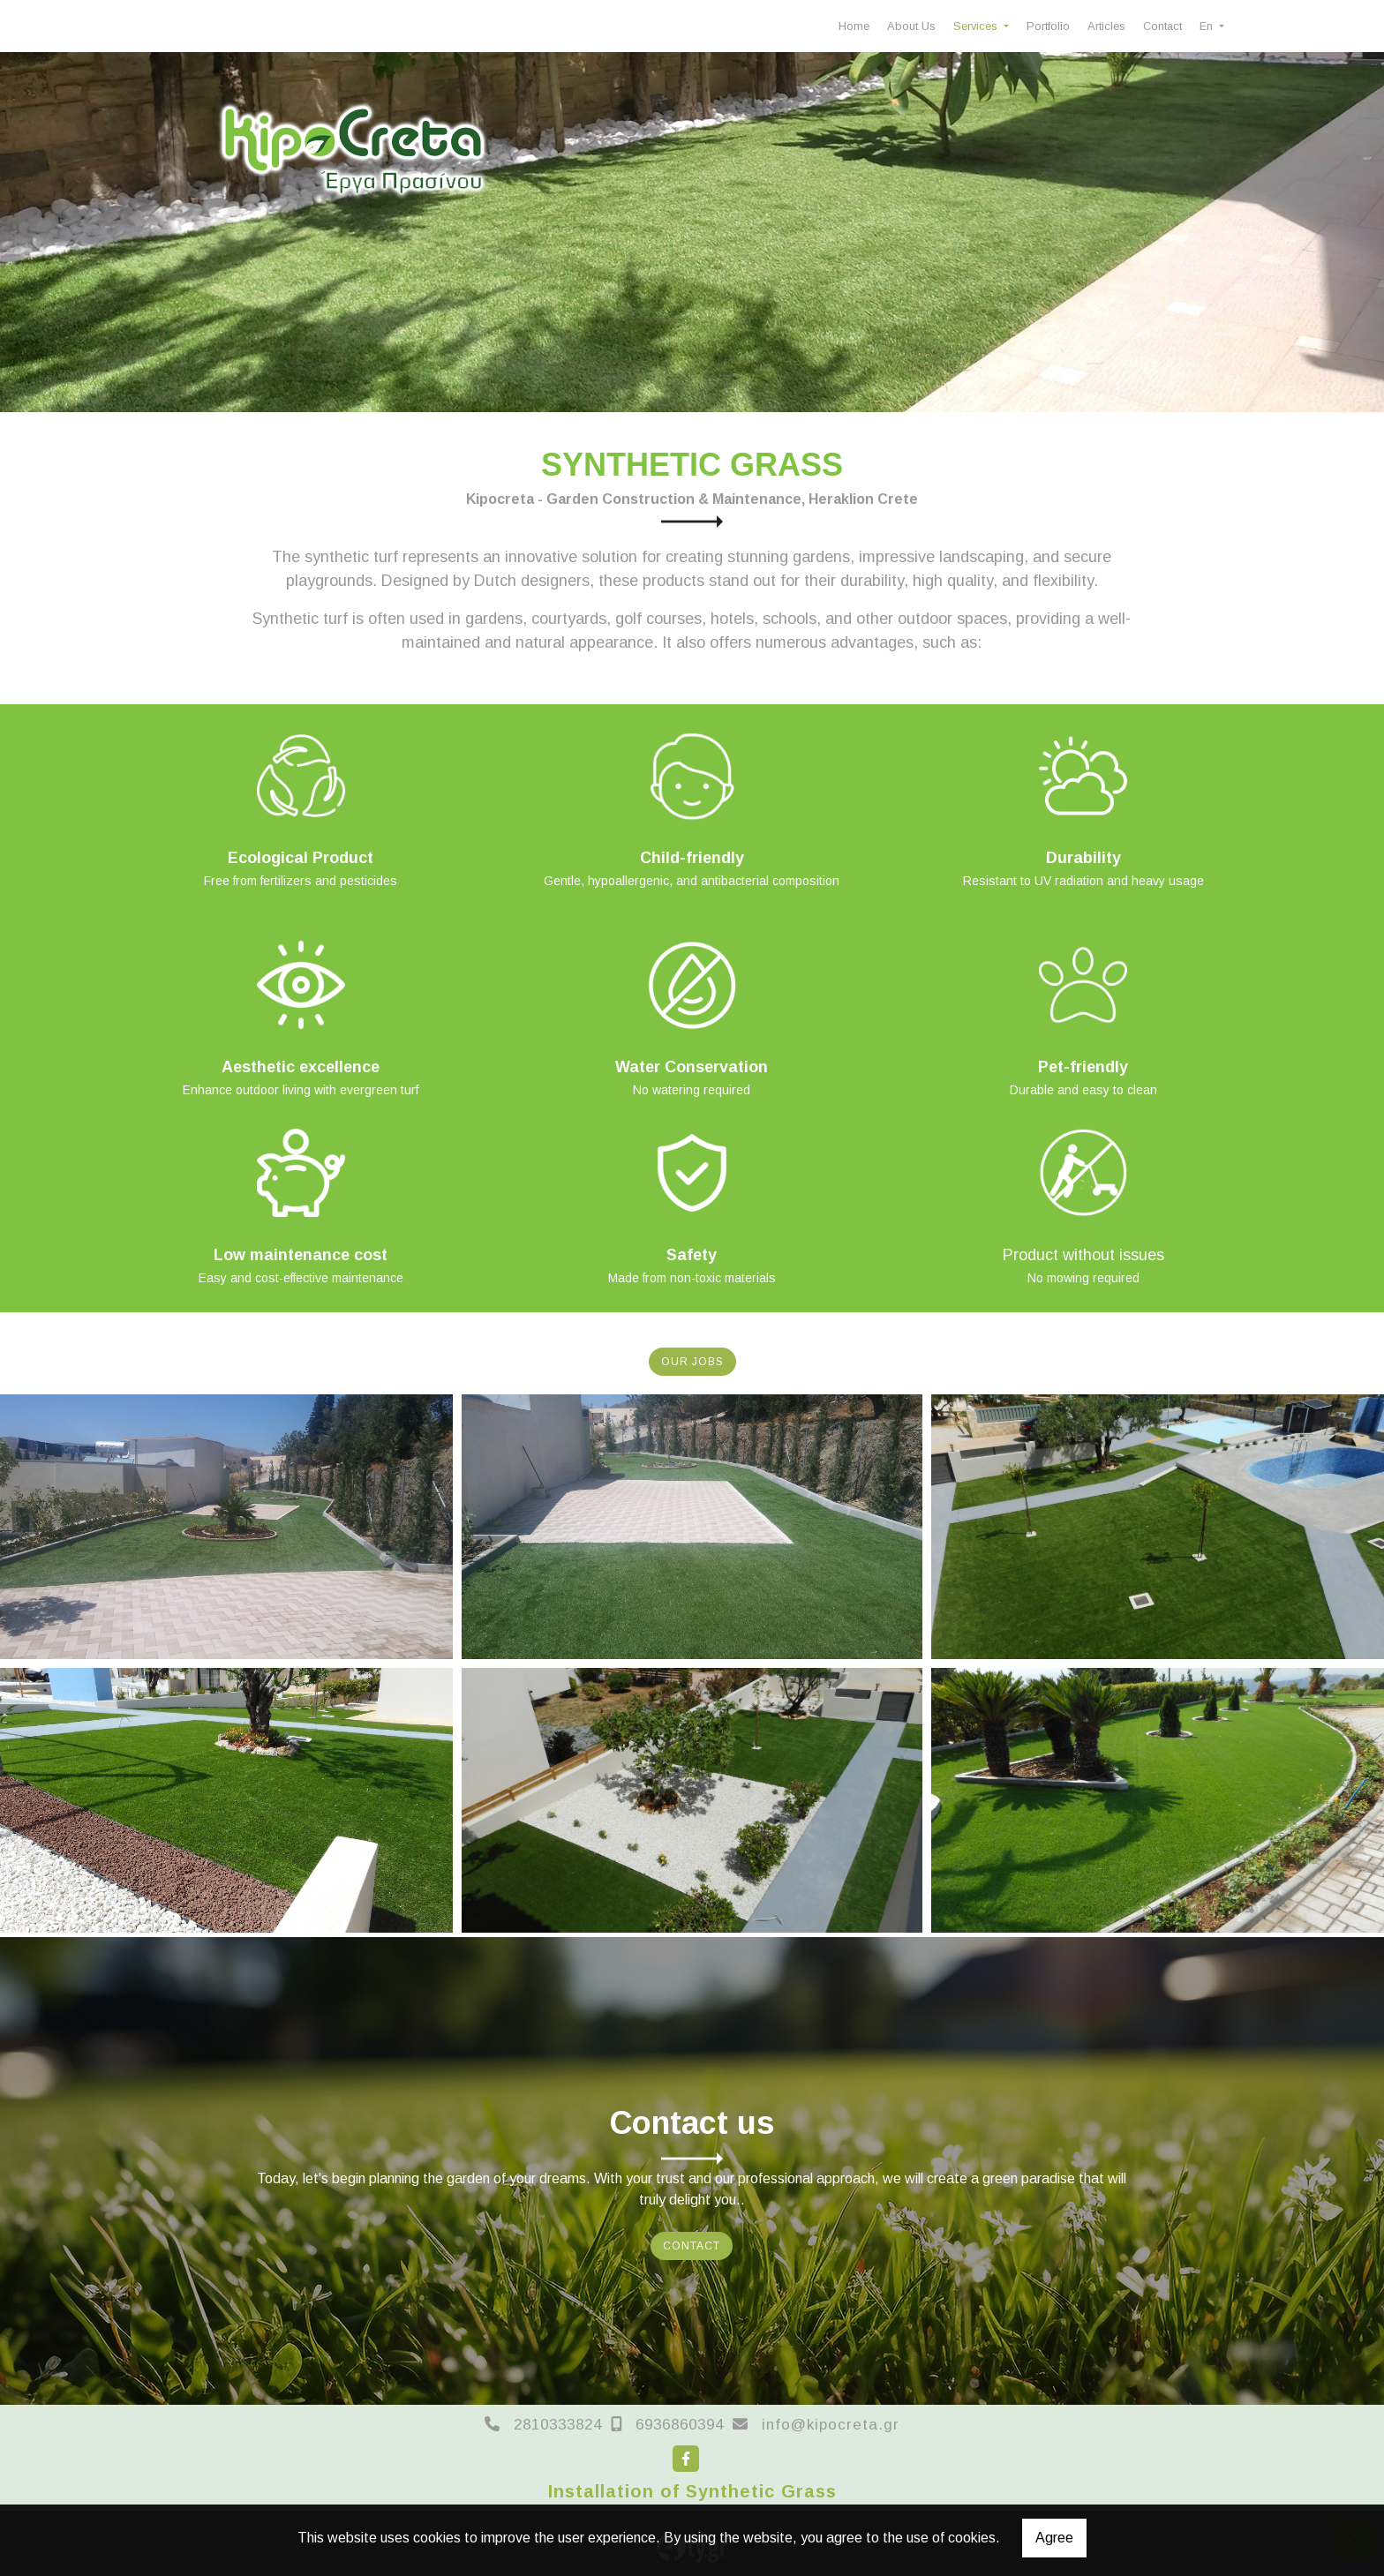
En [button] (1208, 26)
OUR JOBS (692, 1362)
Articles (1106, 26)
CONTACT (691, 2246)
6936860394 (680, 2424)
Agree (1054, 2537)
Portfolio (1048, 26)
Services (977, 26)
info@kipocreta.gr (830, 2424)
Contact (1162, 26)
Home (854, 26)
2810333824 (558, 2424)
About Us (911, 26)
